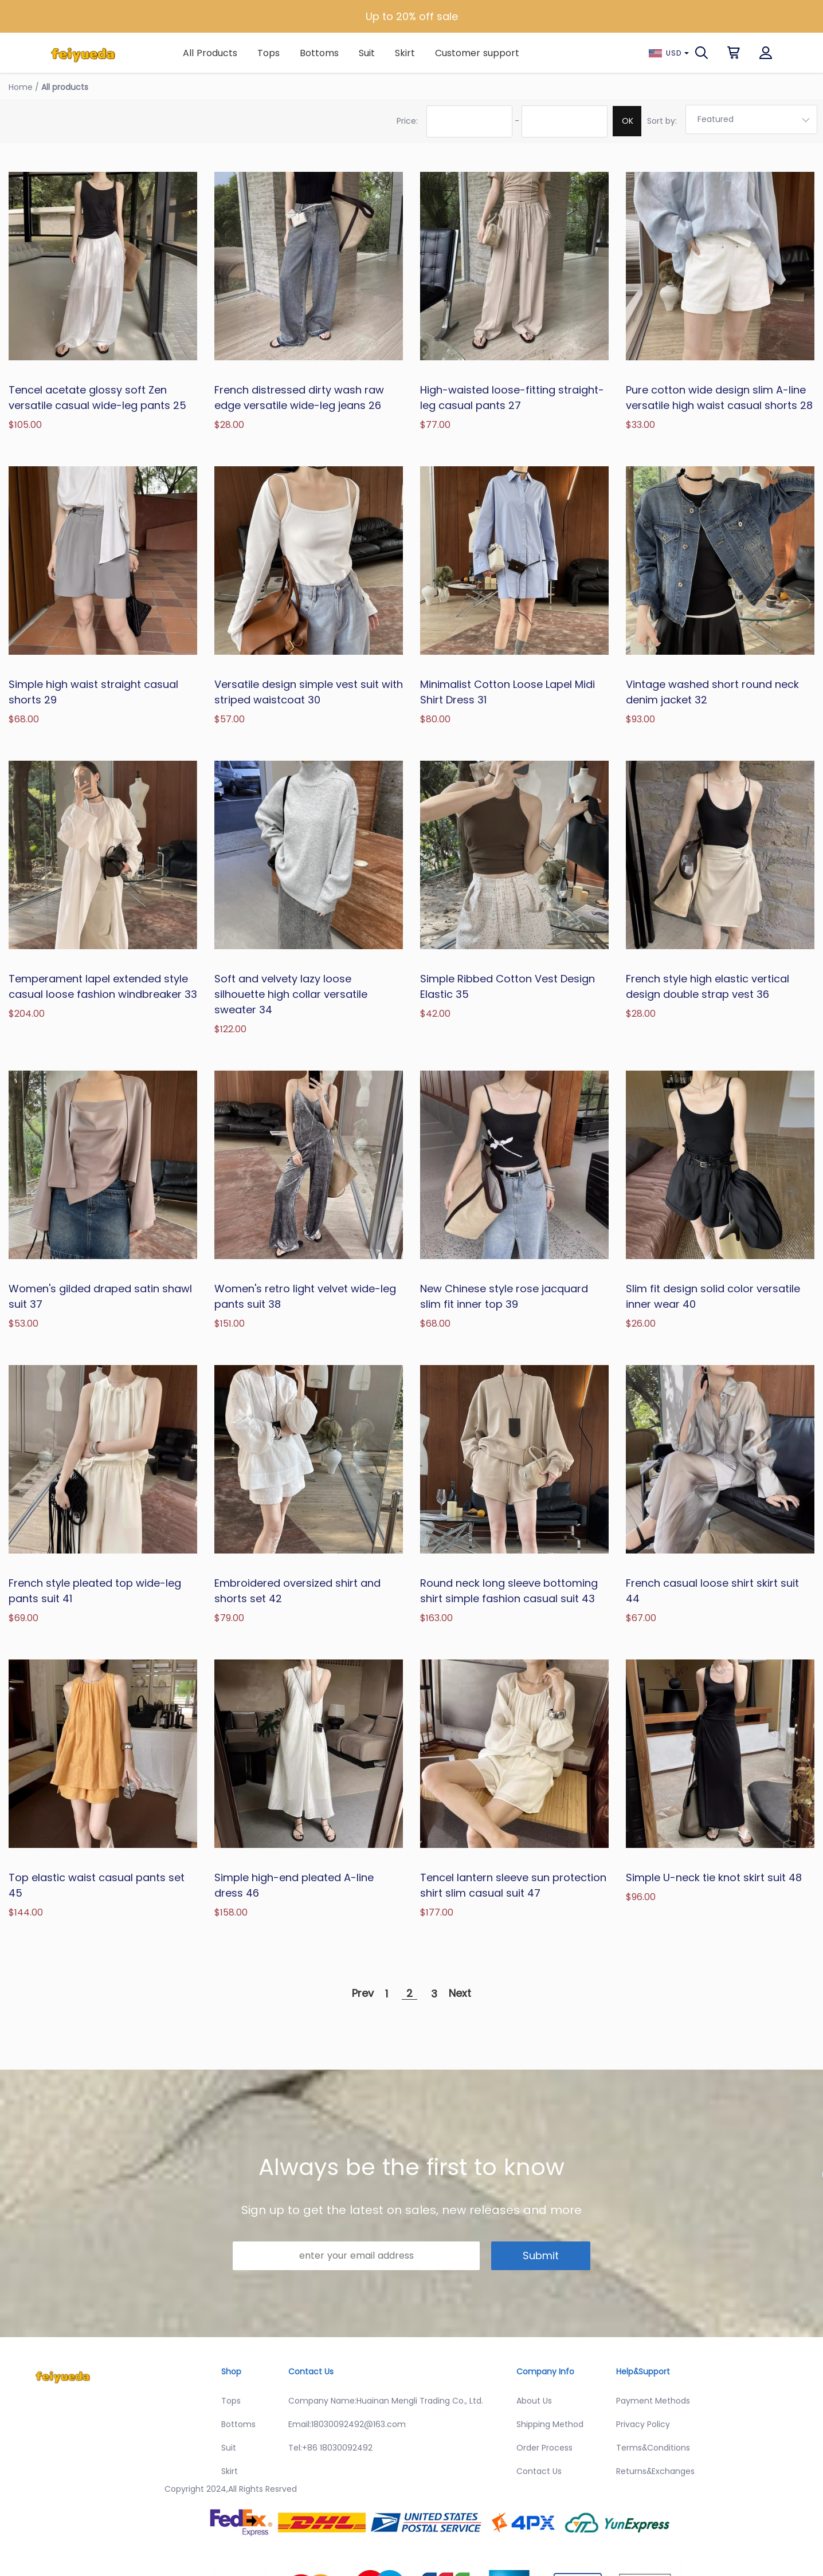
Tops (268, 53)
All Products (210, 53)
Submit (541, 2255)
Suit (367, 53)
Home (21, 87)
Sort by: (662, 121)
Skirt (405, 53)
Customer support (477, 53)
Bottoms (319, 53)
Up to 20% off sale (412, 16)
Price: (407, 121)
